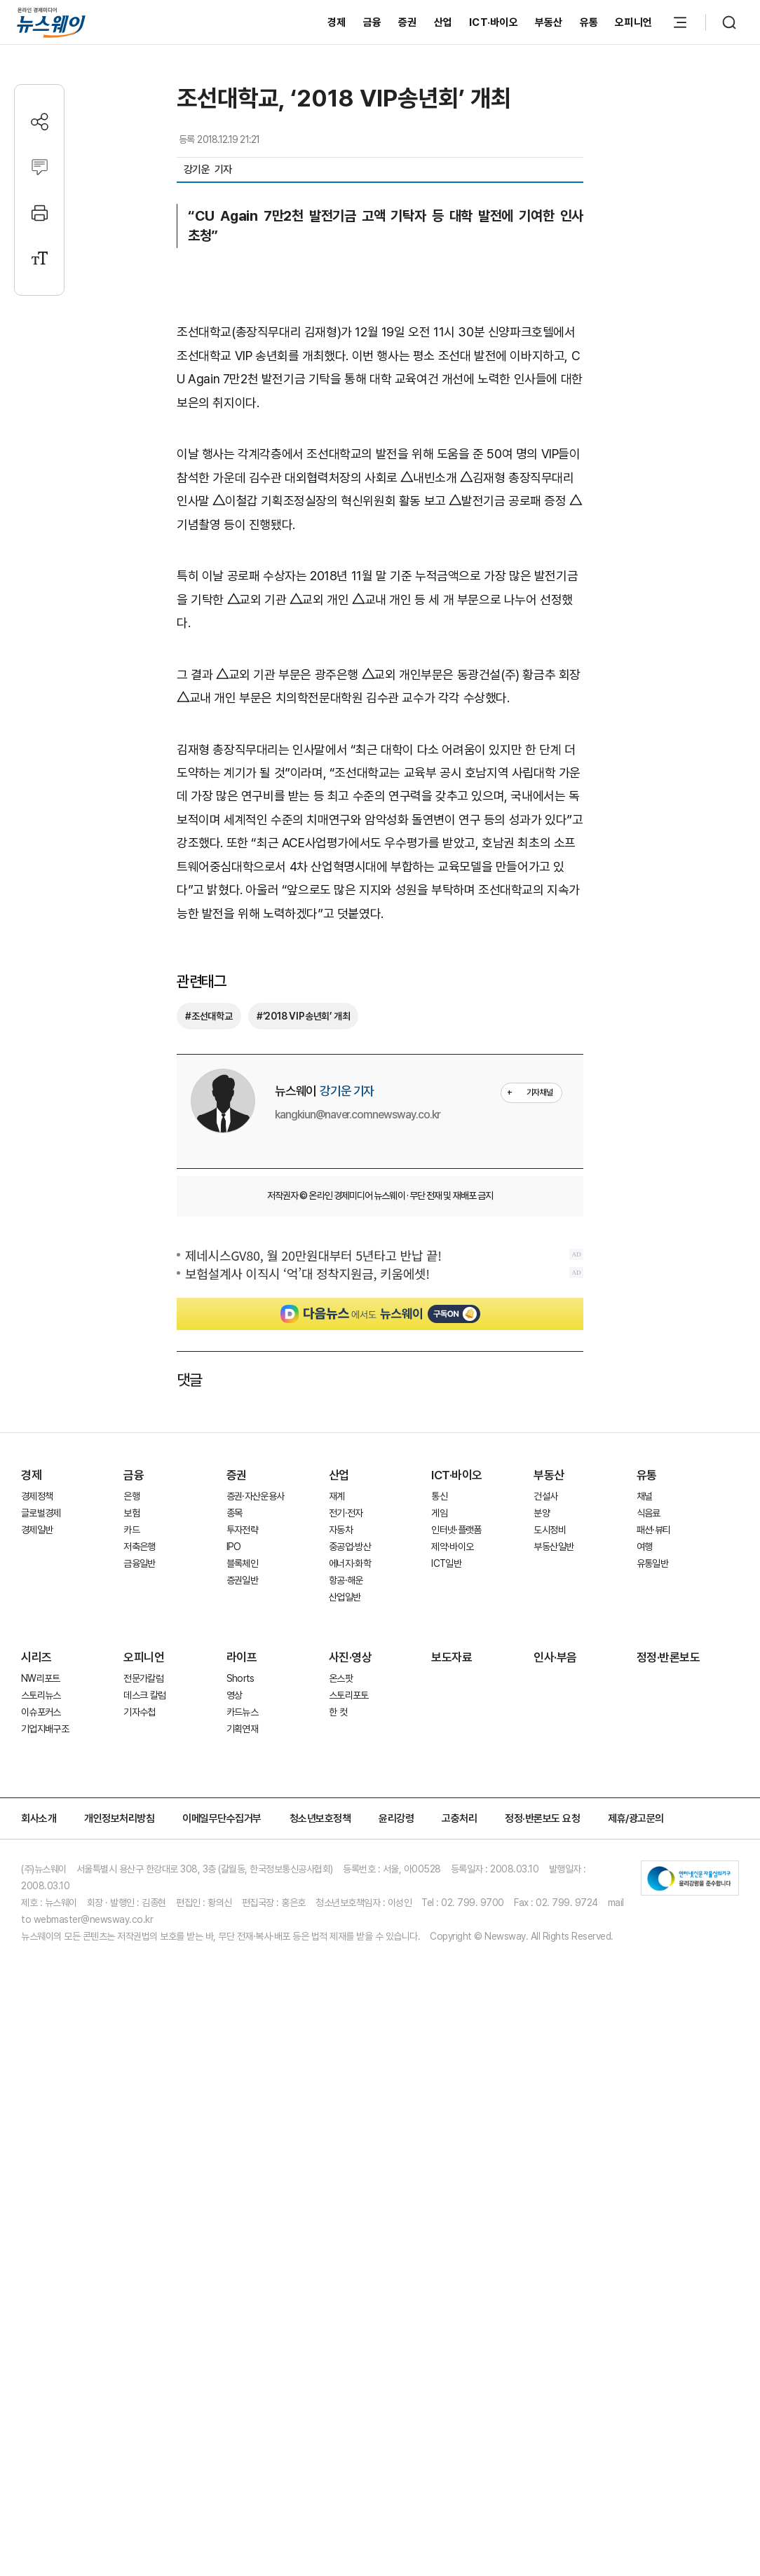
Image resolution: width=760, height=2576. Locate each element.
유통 (589, 22)
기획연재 (242, 1976)
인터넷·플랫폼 (456, 1777)
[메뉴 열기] (680, 22)
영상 (234, 1942)
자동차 (341, 1777)
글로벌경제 (41, 1760)
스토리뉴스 (41, 1942)
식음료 (648, 1760)
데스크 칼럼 (144, 1942)
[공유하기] (39, 121)
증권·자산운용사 (255, 1743)
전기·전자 (346, 1760)
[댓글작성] (39, 167)
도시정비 (549, 1777)
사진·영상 (350, 1905)
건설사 (545, 1743)
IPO (233, 1794)
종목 (234, 1760)
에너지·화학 (350, 1810)
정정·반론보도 (668, 1905)
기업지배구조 (45, 1976)
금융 (372, 22)
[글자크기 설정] (39, 258)
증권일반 (242, 1827)
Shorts (240, 1925)
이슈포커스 (41, 1959)
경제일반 (37, 1777)
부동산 (549, 22)
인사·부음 (555, 1905)
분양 (542, 1760)
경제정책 (37, 1743)
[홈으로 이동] (51, 22)
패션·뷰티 (654, 1777)
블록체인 (242, 1810)
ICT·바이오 (493, 22)
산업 (443, 22)
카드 (131, 1777)
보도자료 (451, 1905)
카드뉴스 (242, 1959)
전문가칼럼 (143, 1925)
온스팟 (341, 1925)
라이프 (241, 1905)
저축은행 (139, 1794)
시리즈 (36, 1905)
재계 (337, 1743)
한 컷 (338, 1959)
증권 (407, 22)
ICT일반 (446, 1810)
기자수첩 (139, 1959)
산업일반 (344, 1844)
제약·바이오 (452, 1794)
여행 (645, 1794)
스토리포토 (349, 1942)
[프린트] (39, 212)
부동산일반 (554, 1794)
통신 (439, 1743)
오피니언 (633, 22)
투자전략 (242, 1777)
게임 (439, 1760)
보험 (131, 1760)
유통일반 (652, 1810)
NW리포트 (40, 1925)
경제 (336, 22)
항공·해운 (346, 1827)
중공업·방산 (350, 1794)
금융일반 (139, 1810)
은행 (131, 1743)
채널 (645, 1743)
